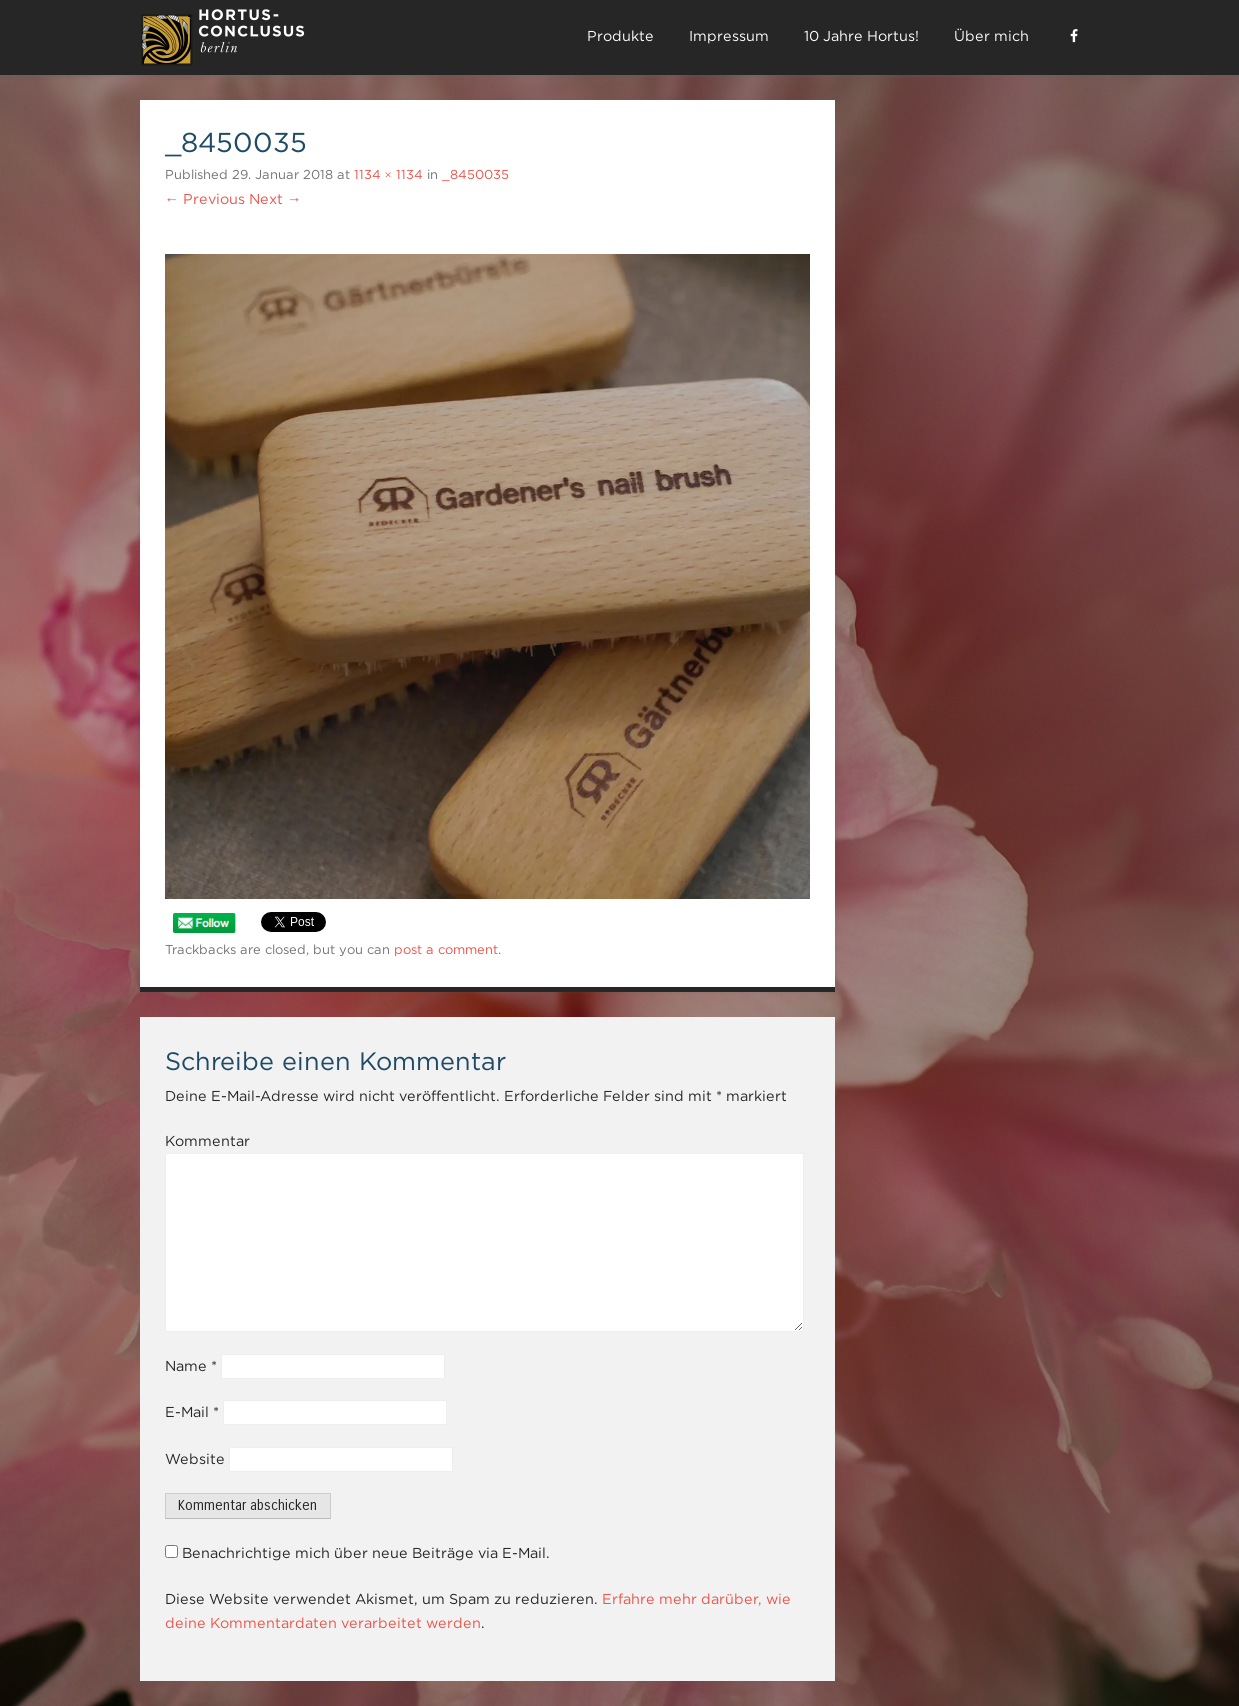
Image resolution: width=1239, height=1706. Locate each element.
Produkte (620, 36)
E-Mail (192, 1412)
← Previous (205, 199)
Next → (275, 199)
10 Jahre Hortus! (861, 36)
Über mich (991, 36)
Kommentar (207, 1141)
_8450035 (475, 174)
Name (191, 1366)
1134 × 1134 (388, 174)
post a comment (446, 949)
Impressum (729, 36)
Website (195, 1459)
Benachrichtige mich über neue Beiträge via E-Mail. (366, 1553)
